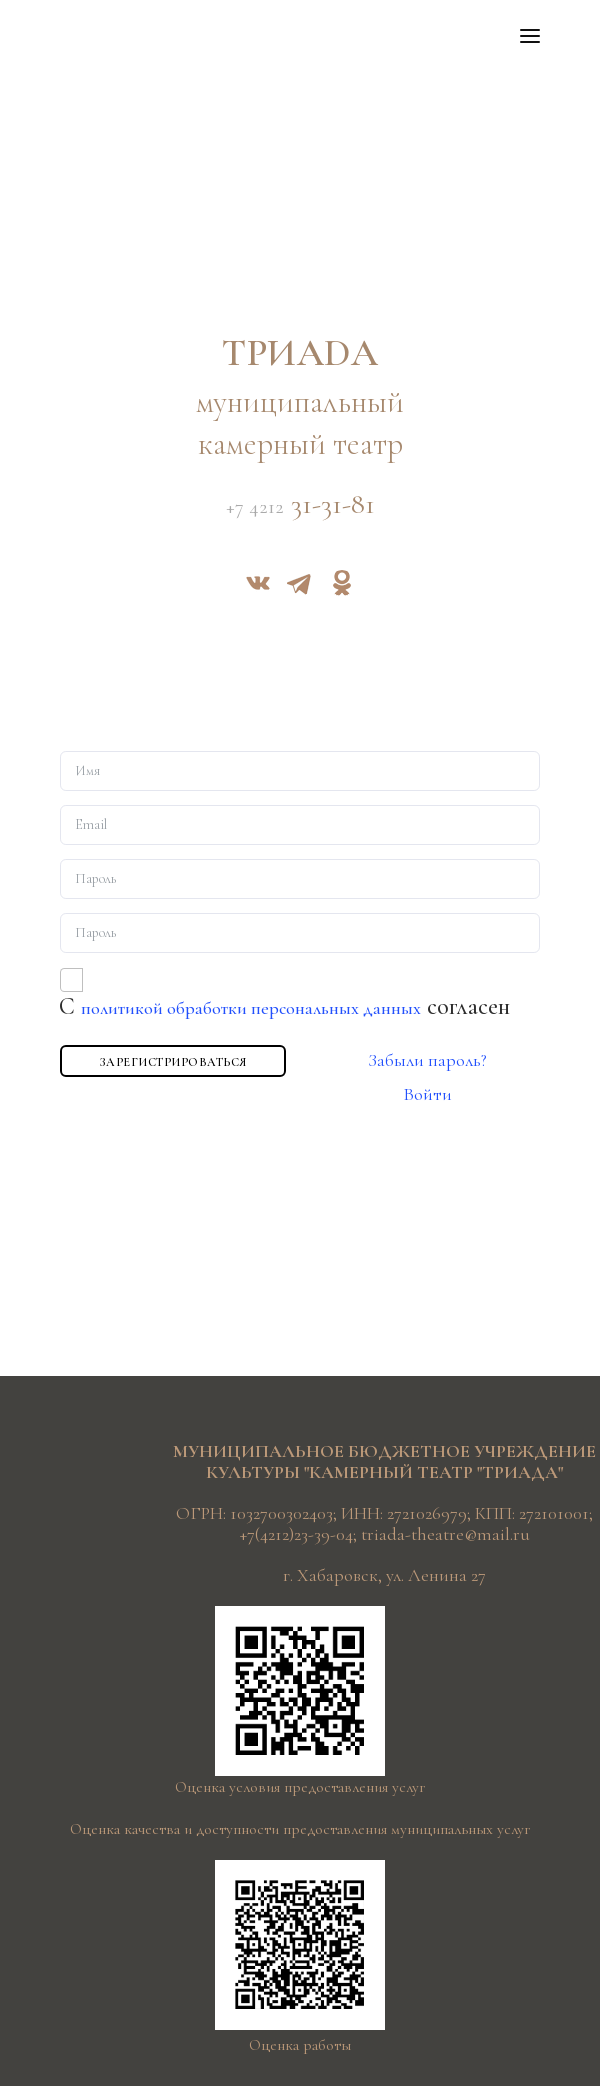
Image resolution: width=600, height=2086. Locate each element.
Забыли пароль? (427, 1060)
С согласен (284, 1006)
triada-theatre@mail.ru (445, 1534)
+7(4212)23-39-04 (296, 1534)
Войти (427, 1094)
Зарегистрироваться (173, 1062)
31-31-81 (300, 505)
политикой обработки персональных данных (251, 1008)
